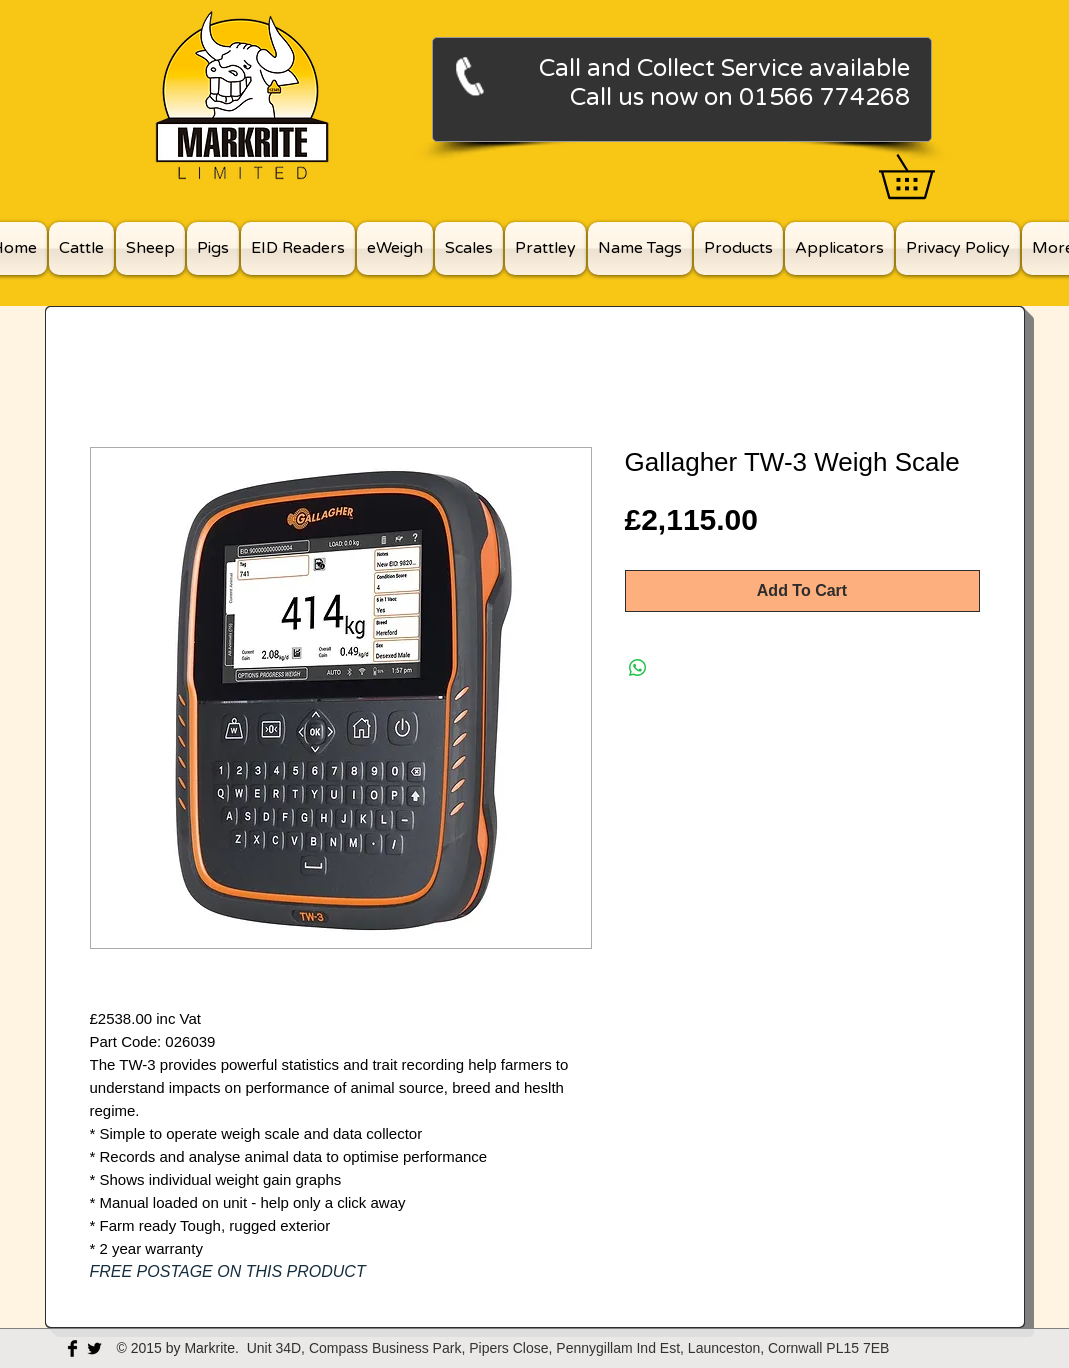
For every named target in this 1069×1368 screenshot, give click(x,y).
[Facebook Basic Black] (72, 1348)
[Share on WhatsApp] (638, 668)
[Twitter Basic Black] (94, 1348)
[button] (928, 176)
